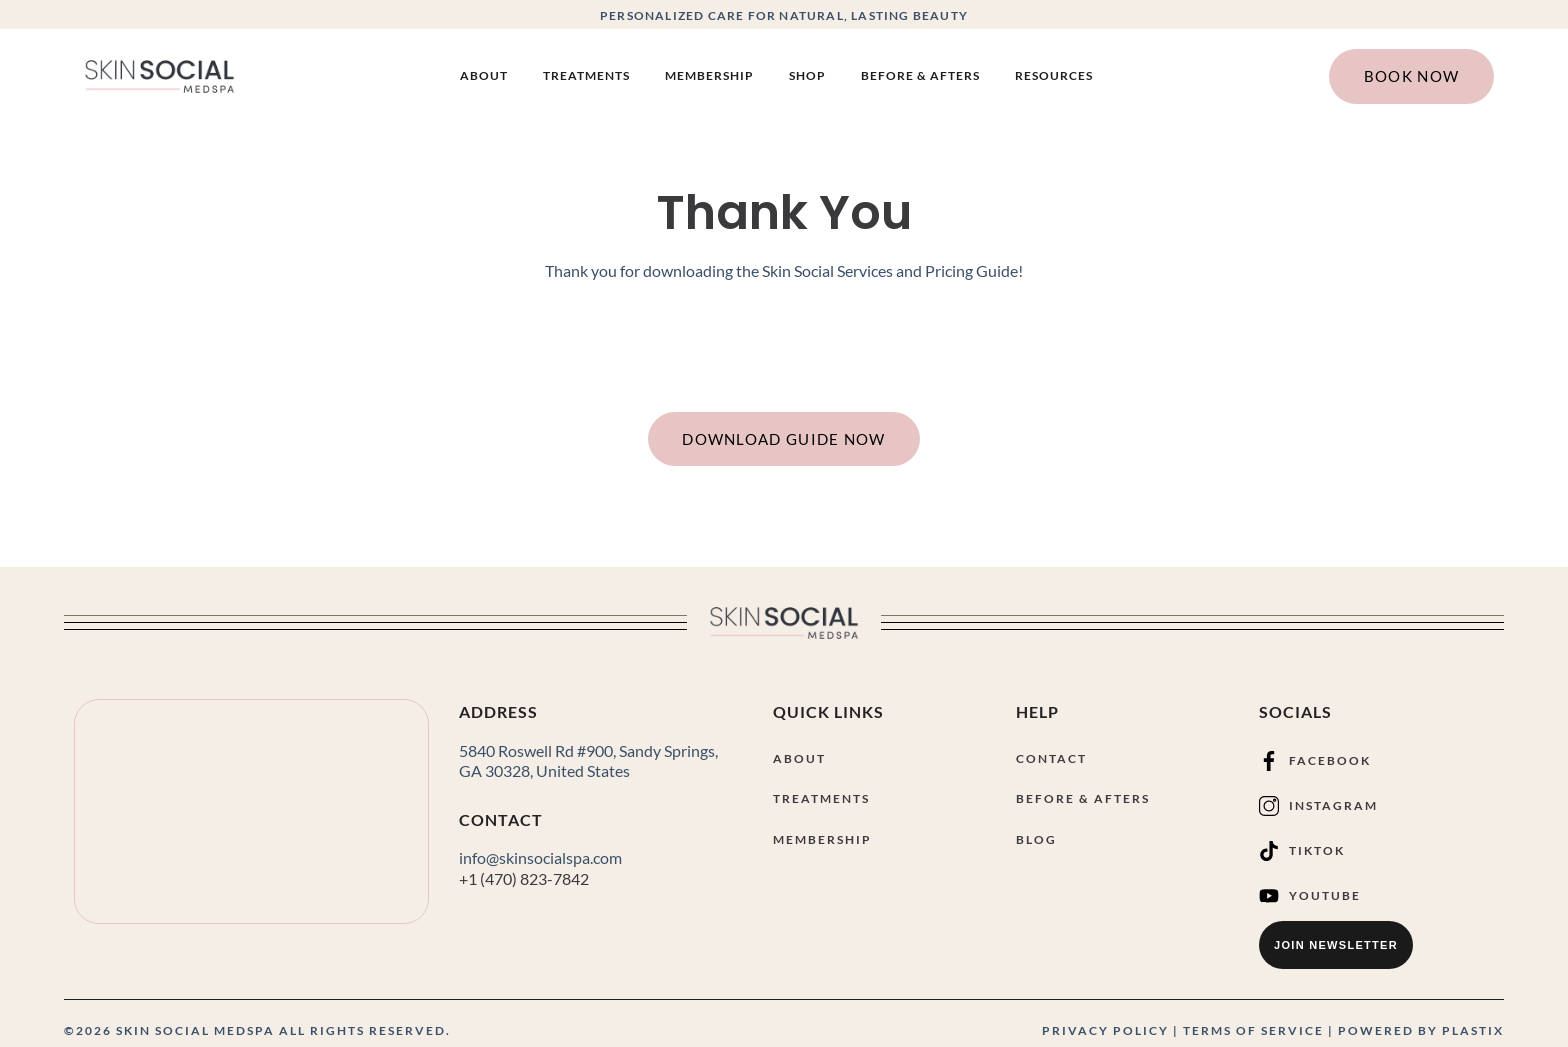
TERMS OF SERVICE (1253, 1030)
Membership (709, 75)
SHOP (807, 75)
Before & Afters (920, 75)
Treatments (586, 75)
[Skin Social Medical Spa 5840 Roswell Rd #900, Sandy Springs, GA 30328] (251, 812)
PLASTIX (1473, 1030)
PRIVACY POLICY (1105, 1030)
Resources (1054, 75)
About (484, 75)
